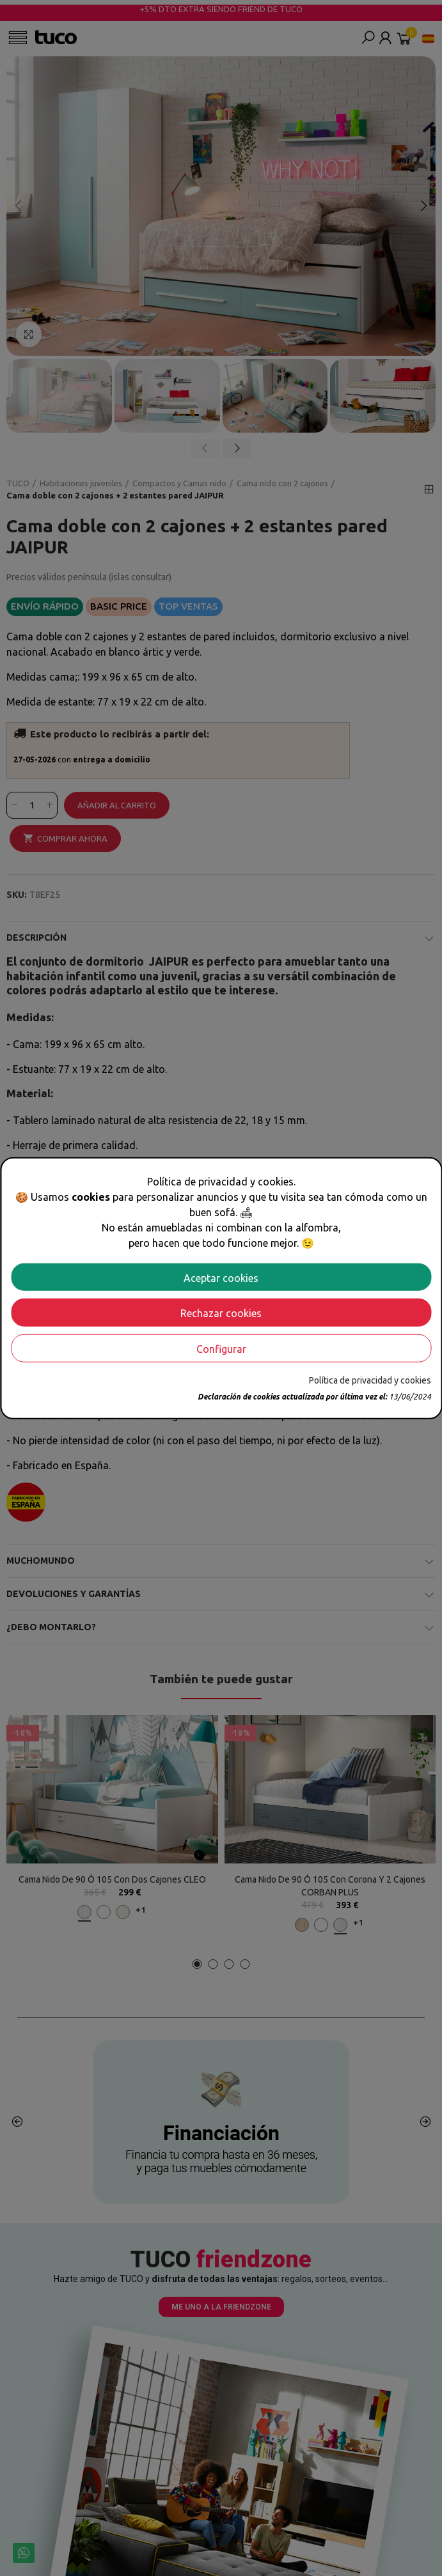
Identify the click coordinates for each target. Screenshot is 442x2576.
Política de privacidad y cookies (370, 1380)
